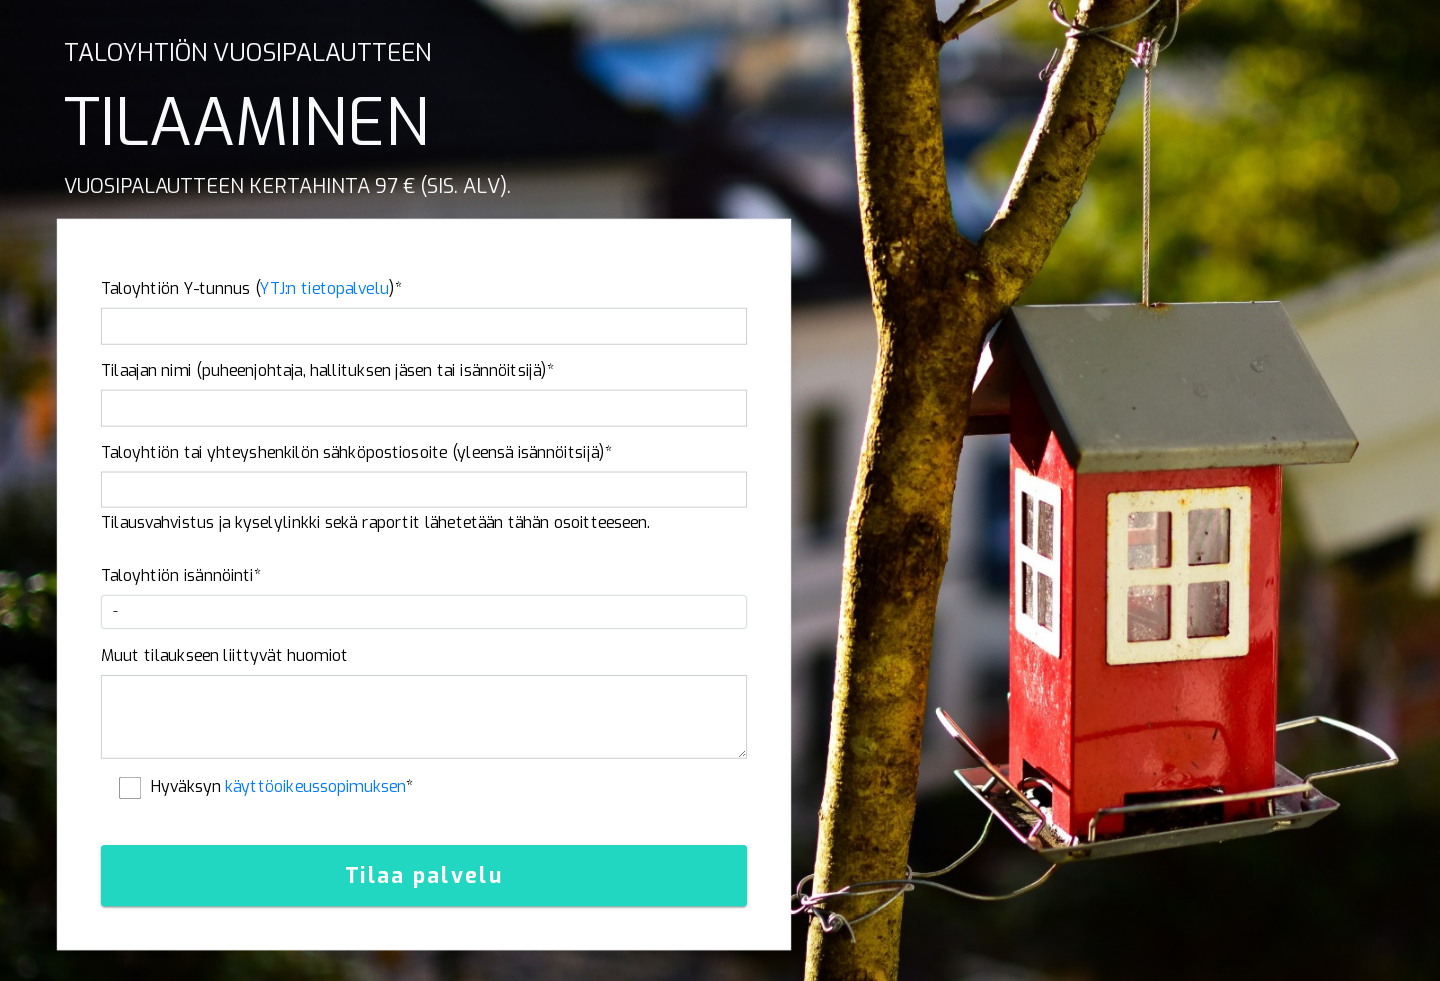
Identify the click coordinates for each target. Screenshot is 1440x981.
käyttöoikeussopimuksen (315, 787)
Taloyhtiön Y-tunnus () (251, 289)
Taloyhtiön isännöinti (181, 576)
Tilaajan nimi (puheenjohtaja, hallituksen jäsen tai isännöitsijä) (328, 371)
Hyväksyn (282, 787)
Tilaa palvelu (424, 876)
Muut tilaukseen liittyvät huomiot (225, 656)
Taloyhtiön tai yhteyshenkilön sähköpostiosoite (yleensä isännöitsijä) (356, 453)
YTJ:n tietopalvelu (324, 289)
